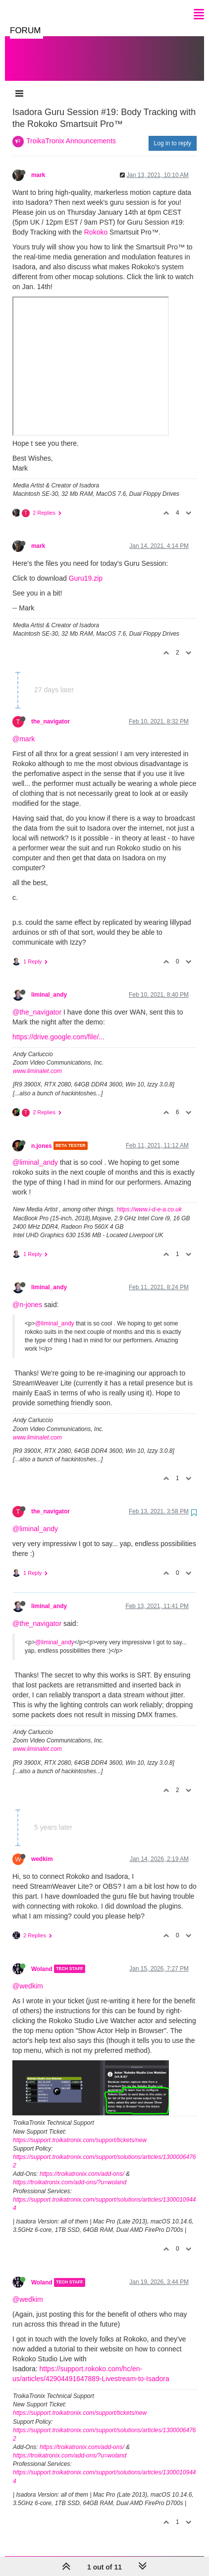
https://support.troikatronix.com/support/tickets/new (80, 2130)
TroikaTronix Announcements (71, 131)
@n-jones (27, 1295)
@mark (23, 729)
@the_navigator (36, 1002)
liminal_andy (49, 984)
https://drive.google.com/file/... (58, 1027)
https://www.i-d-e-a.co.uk (149, 1199)
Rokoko (95, 222)
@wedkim (27, 1976)
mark (38, 165)
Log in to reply (172, 133)
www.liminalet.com (37, 1061)
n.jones (41, 1135)
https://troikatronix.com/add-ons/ (82, 2163)
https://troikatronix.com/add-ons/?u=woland (69, 2172)
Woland (41, 1958)
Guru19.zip (86, 568)
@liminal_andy (35, 1152)
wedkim (42, 1849)
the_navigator (50, 711)
